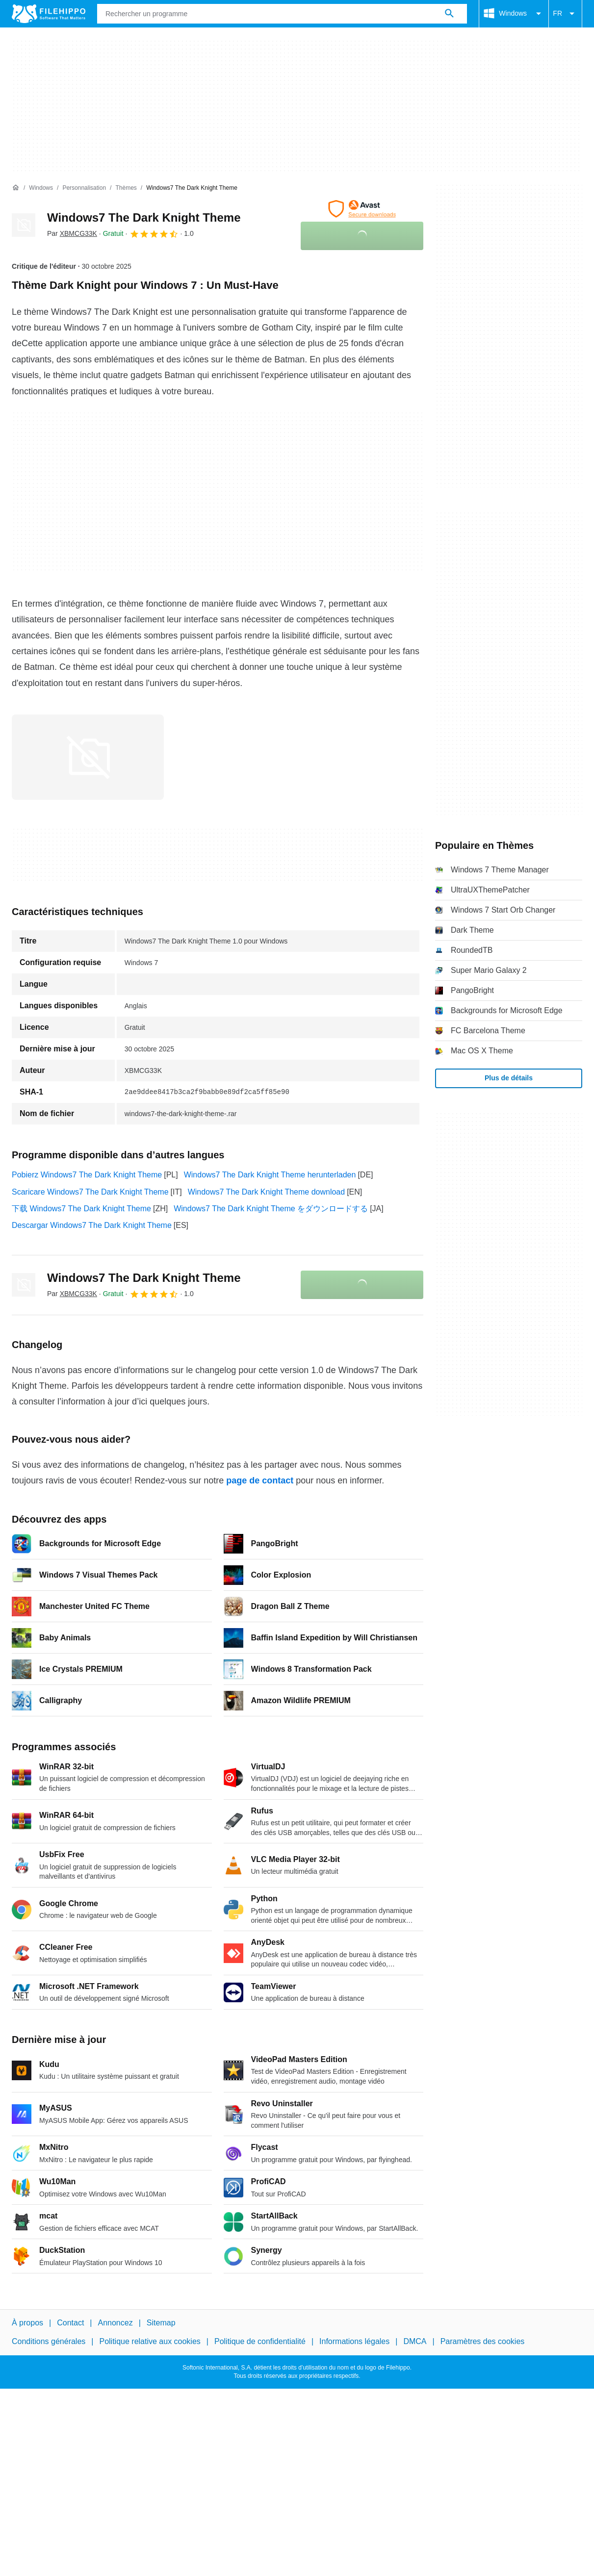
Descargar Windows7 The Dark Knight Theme (92, 1225)
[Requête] (282, 14)
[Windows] (41, 188)
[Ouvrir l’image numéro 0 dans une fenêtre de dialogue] (88, 757)
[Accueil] (16, 187)
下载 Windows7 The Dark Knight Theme (81, 1208)
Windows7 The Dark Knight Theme (144, 217)
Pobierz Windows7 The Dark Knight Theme (87, 1175)
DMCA (414, 2341)
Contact (70, 2323)
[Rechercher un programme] (449, 14)
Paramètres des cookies (482, 2341)
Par (72, 233)
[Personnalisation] (84, 188)
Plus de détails (509, 1078)
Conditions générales (48, 2341)
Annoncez (115, 2323)
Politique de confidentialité (260, 2341)
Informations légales (354, 2341)
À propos (27, 2323)
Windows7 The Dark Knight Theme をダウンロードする (271, 1208)
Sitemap (161, 2323)
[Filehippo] (48, 13)
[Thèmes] (125, 188)
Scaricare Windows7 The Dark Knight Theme (90, 1192)
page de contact (259, 1480)
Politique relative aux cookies (149, 2341)
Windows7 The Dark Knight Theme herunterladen (270, 1175)
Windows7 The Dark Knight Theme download (266, 1192)
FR (565, 14)
